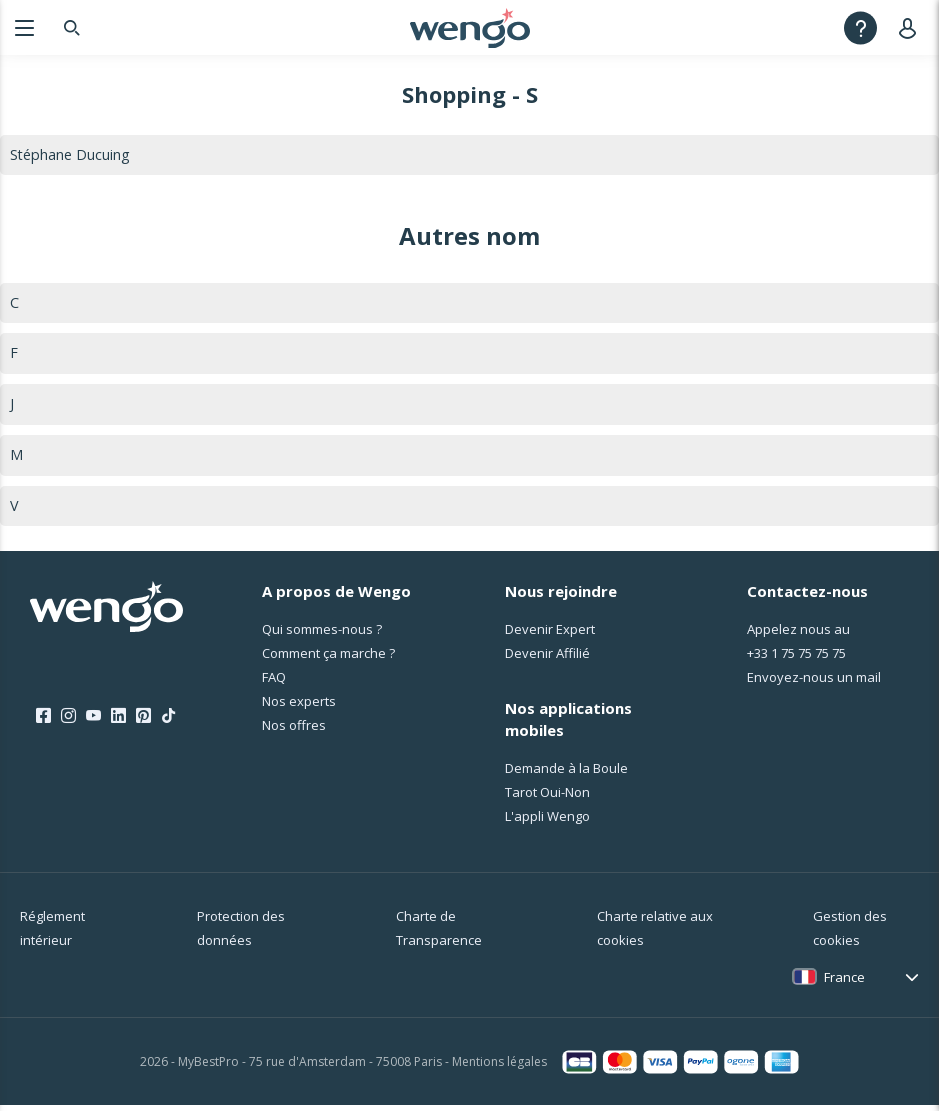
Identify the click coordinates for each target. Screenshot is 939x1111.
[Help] (860, 27)
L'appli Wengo (547, 822)
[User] (911, 27)
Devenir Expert (550, 635)
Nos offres (294, 731)
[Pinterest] (143, 722)
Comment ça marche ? (328, 659)
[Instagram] (68, 722)
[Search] (72, 27)
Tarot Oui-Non (547, 798)
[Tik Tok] (168, 722)
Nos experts (299, 707)
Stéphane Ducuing (71, 155)
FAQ (274, 683)
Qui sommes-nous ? (322, 635)
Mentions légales (499, 1067)
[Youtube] (93, 722)
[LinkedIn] (118, 722)
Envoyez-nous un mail (814, 683)
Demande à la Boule (566, 774)
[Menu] (24, 27)
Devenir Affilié (547, 659)
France (844, 983)
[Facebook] (43, 722)
